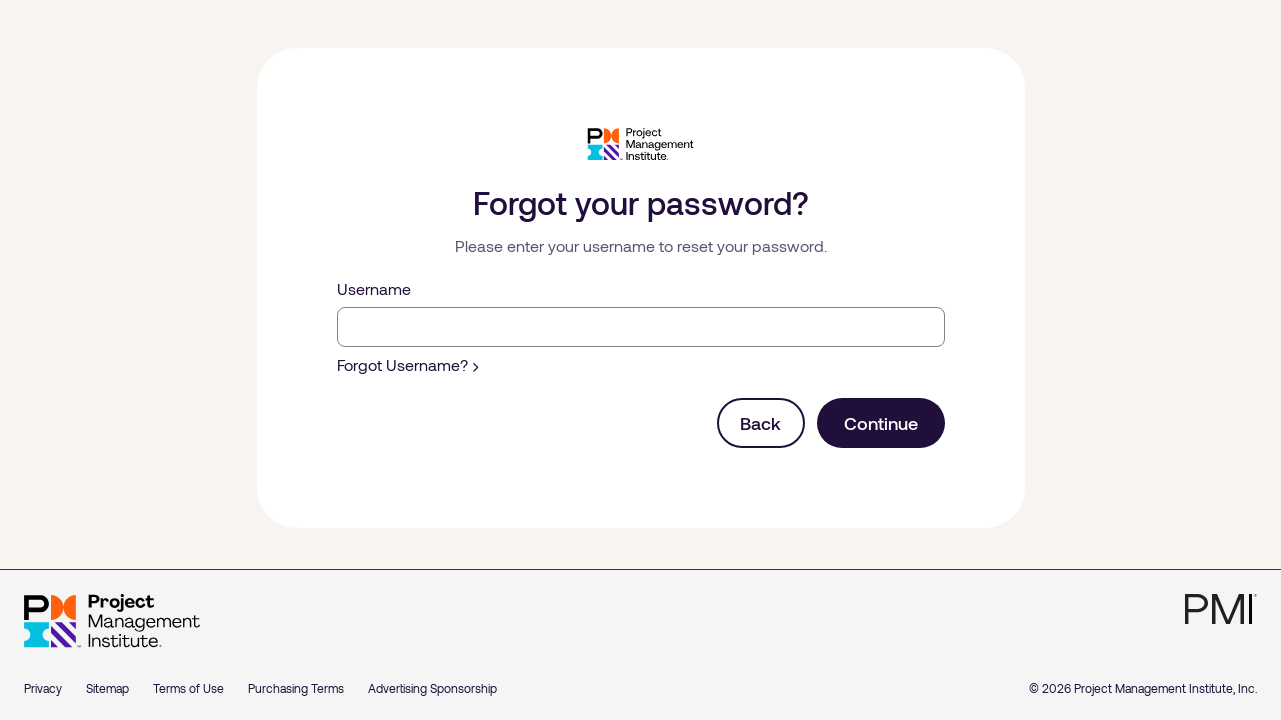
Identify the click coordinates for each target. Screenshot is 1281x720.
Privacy (43, 688)
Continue (881, 423)
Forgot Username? (407, 364)
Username (374, 288)
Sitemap (107, 688)
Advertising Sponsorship (432, 688)
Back (760, 423)
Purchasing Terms (296, 688)
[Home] (112, 621)
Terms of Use (188, 688)
